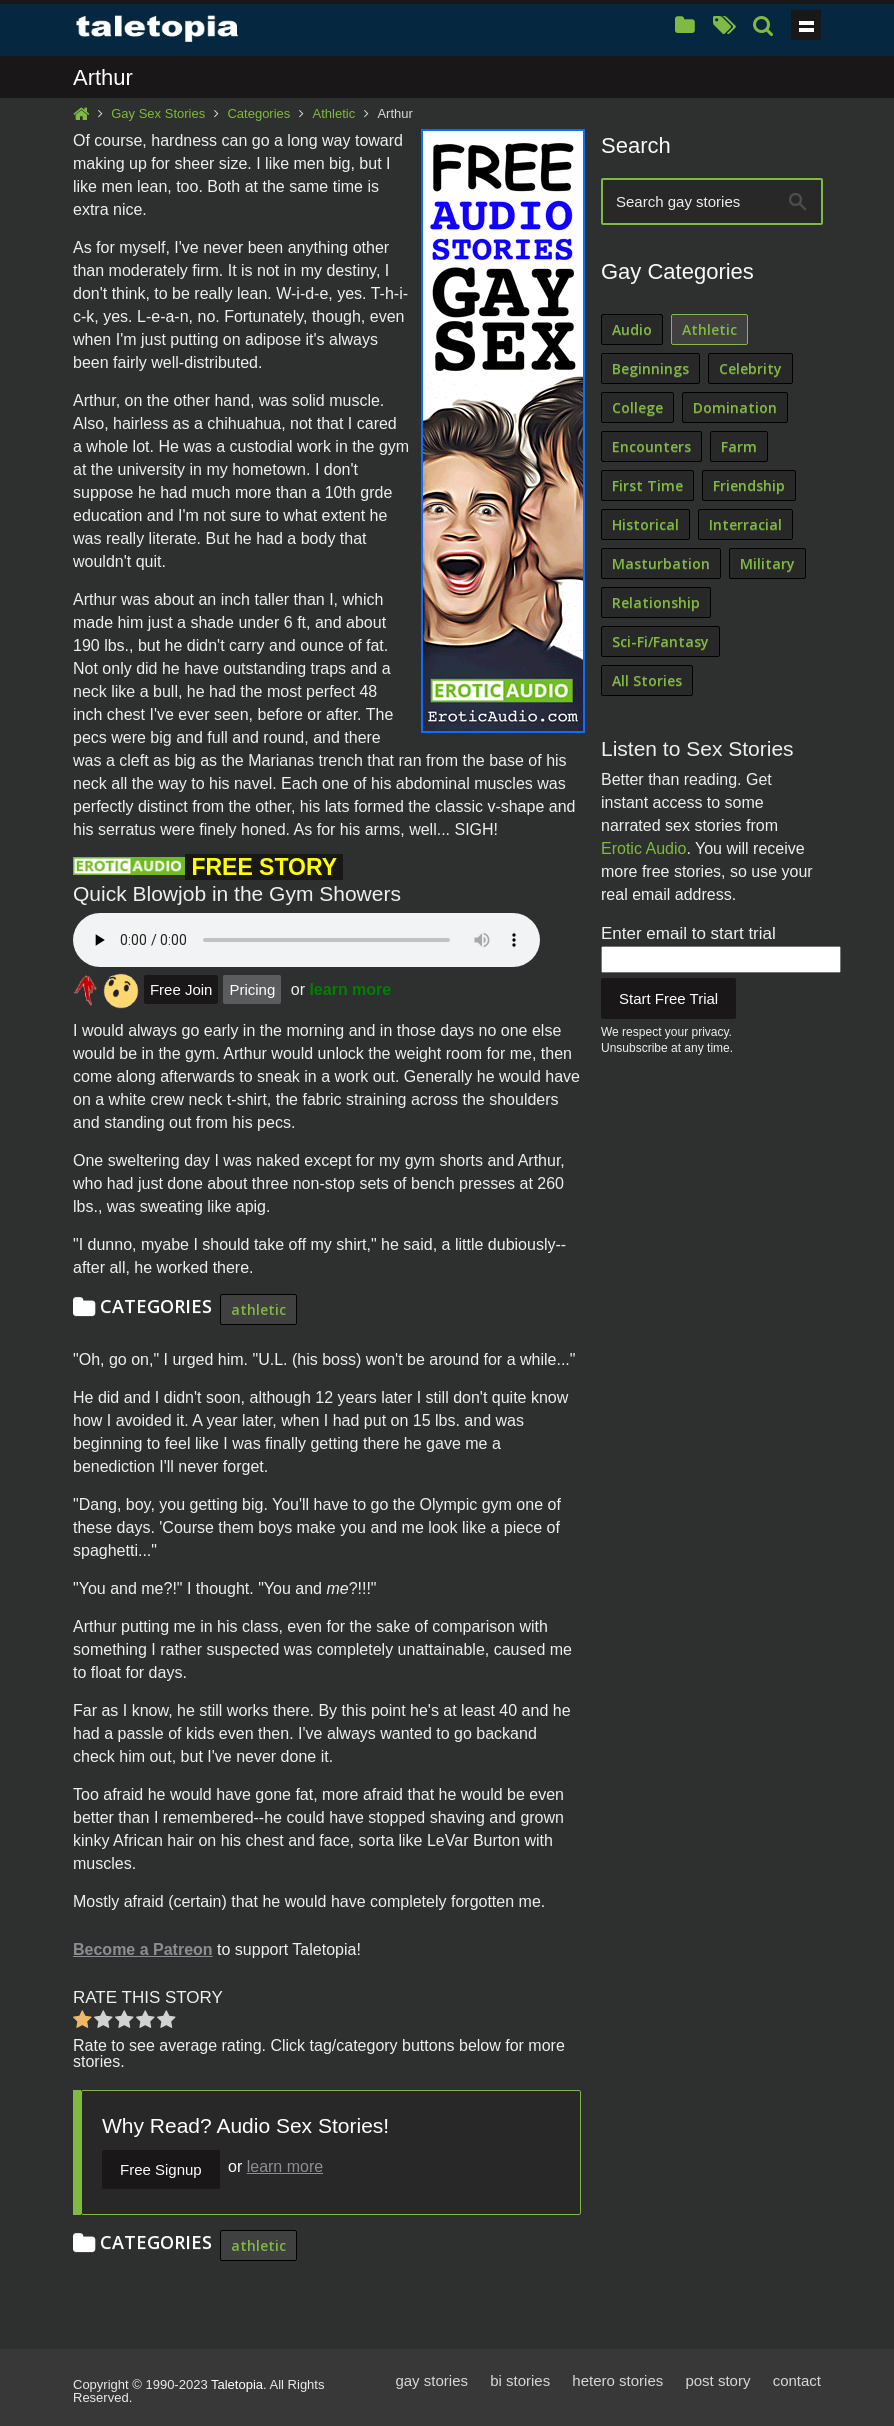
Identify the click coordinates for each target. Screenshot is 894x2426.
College (637, 407)
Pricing (252, 989)
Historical (645, 524)
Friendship (749, 485)
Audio (632, 329)
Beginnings (650, 368)
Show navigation (806, 25)
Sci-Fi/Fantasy (660, 641)
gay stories (431, 2380)
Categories (258, 113)
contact (797, 2380)
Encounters (651, 446)
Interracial (745, 524)
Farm (739, 446)
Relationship (656, 602)
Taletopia (237, 2384)
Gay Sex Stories (158, 113)
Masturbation (661, 563)
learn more (350, 989)
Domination (735, 407)
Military (767, 563)
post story (717, 2380)
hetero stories (617, 2380)
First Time (647, 485)
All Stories (647, 680)
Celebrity (750, 368)
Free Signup (161, 2169)
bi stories (520, 2380)
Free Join (181, 989)
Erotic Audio (643, 848)
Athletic (334, 113)
